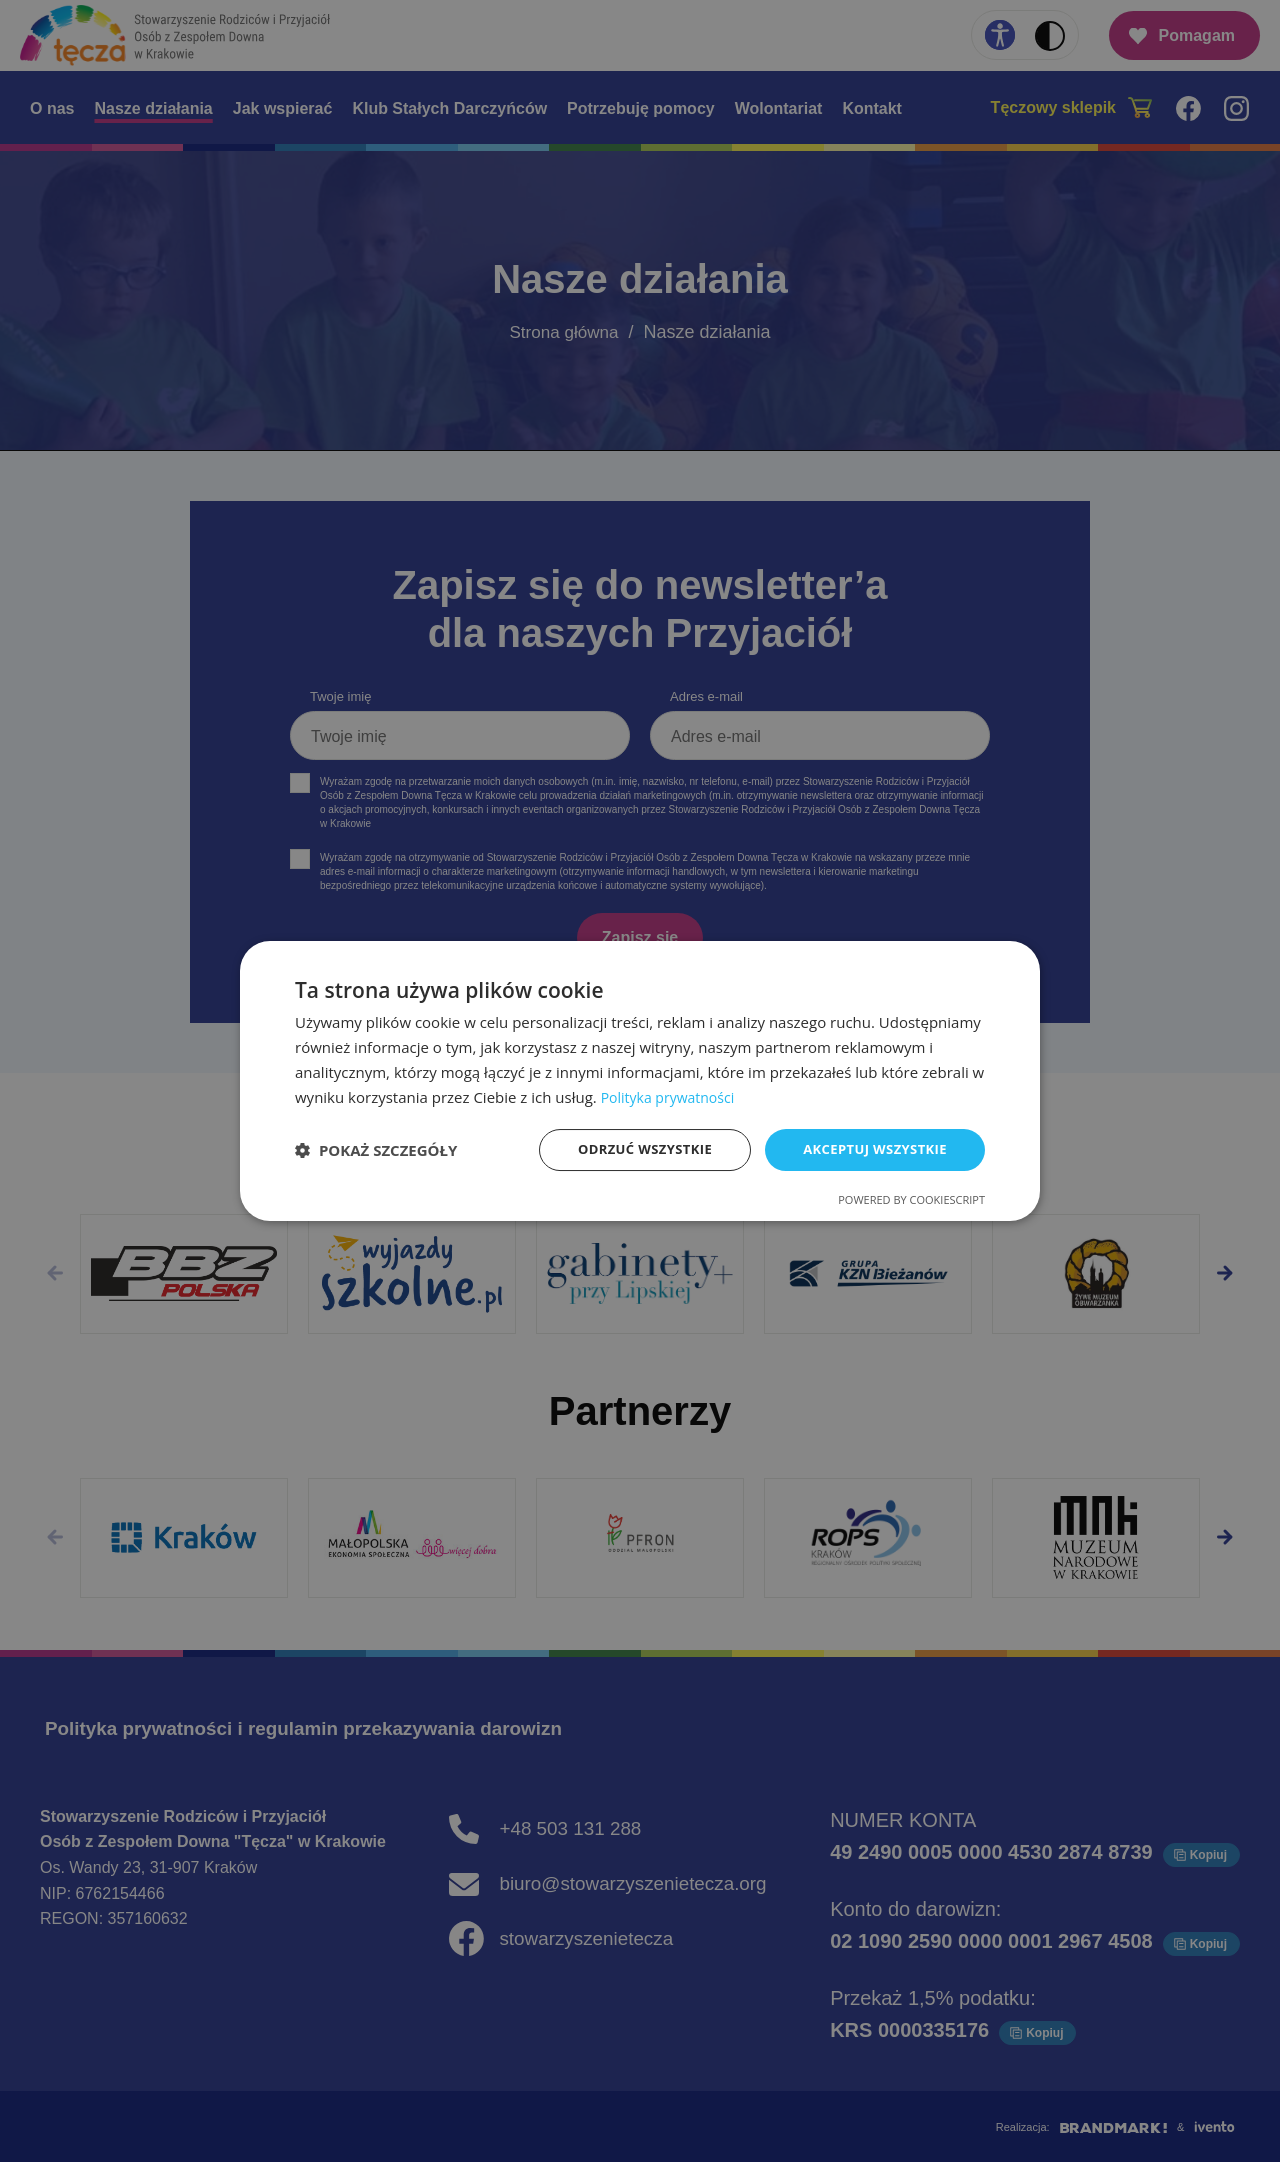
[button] (376, 1150)
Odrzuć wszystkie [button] (630, 1149)
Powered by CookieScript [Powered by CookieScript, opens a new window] (911, 1201)
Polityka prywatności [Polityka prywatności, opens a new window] (672, 1095)
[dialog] (640, 1080)
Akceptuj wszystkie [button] (870, 1149)
